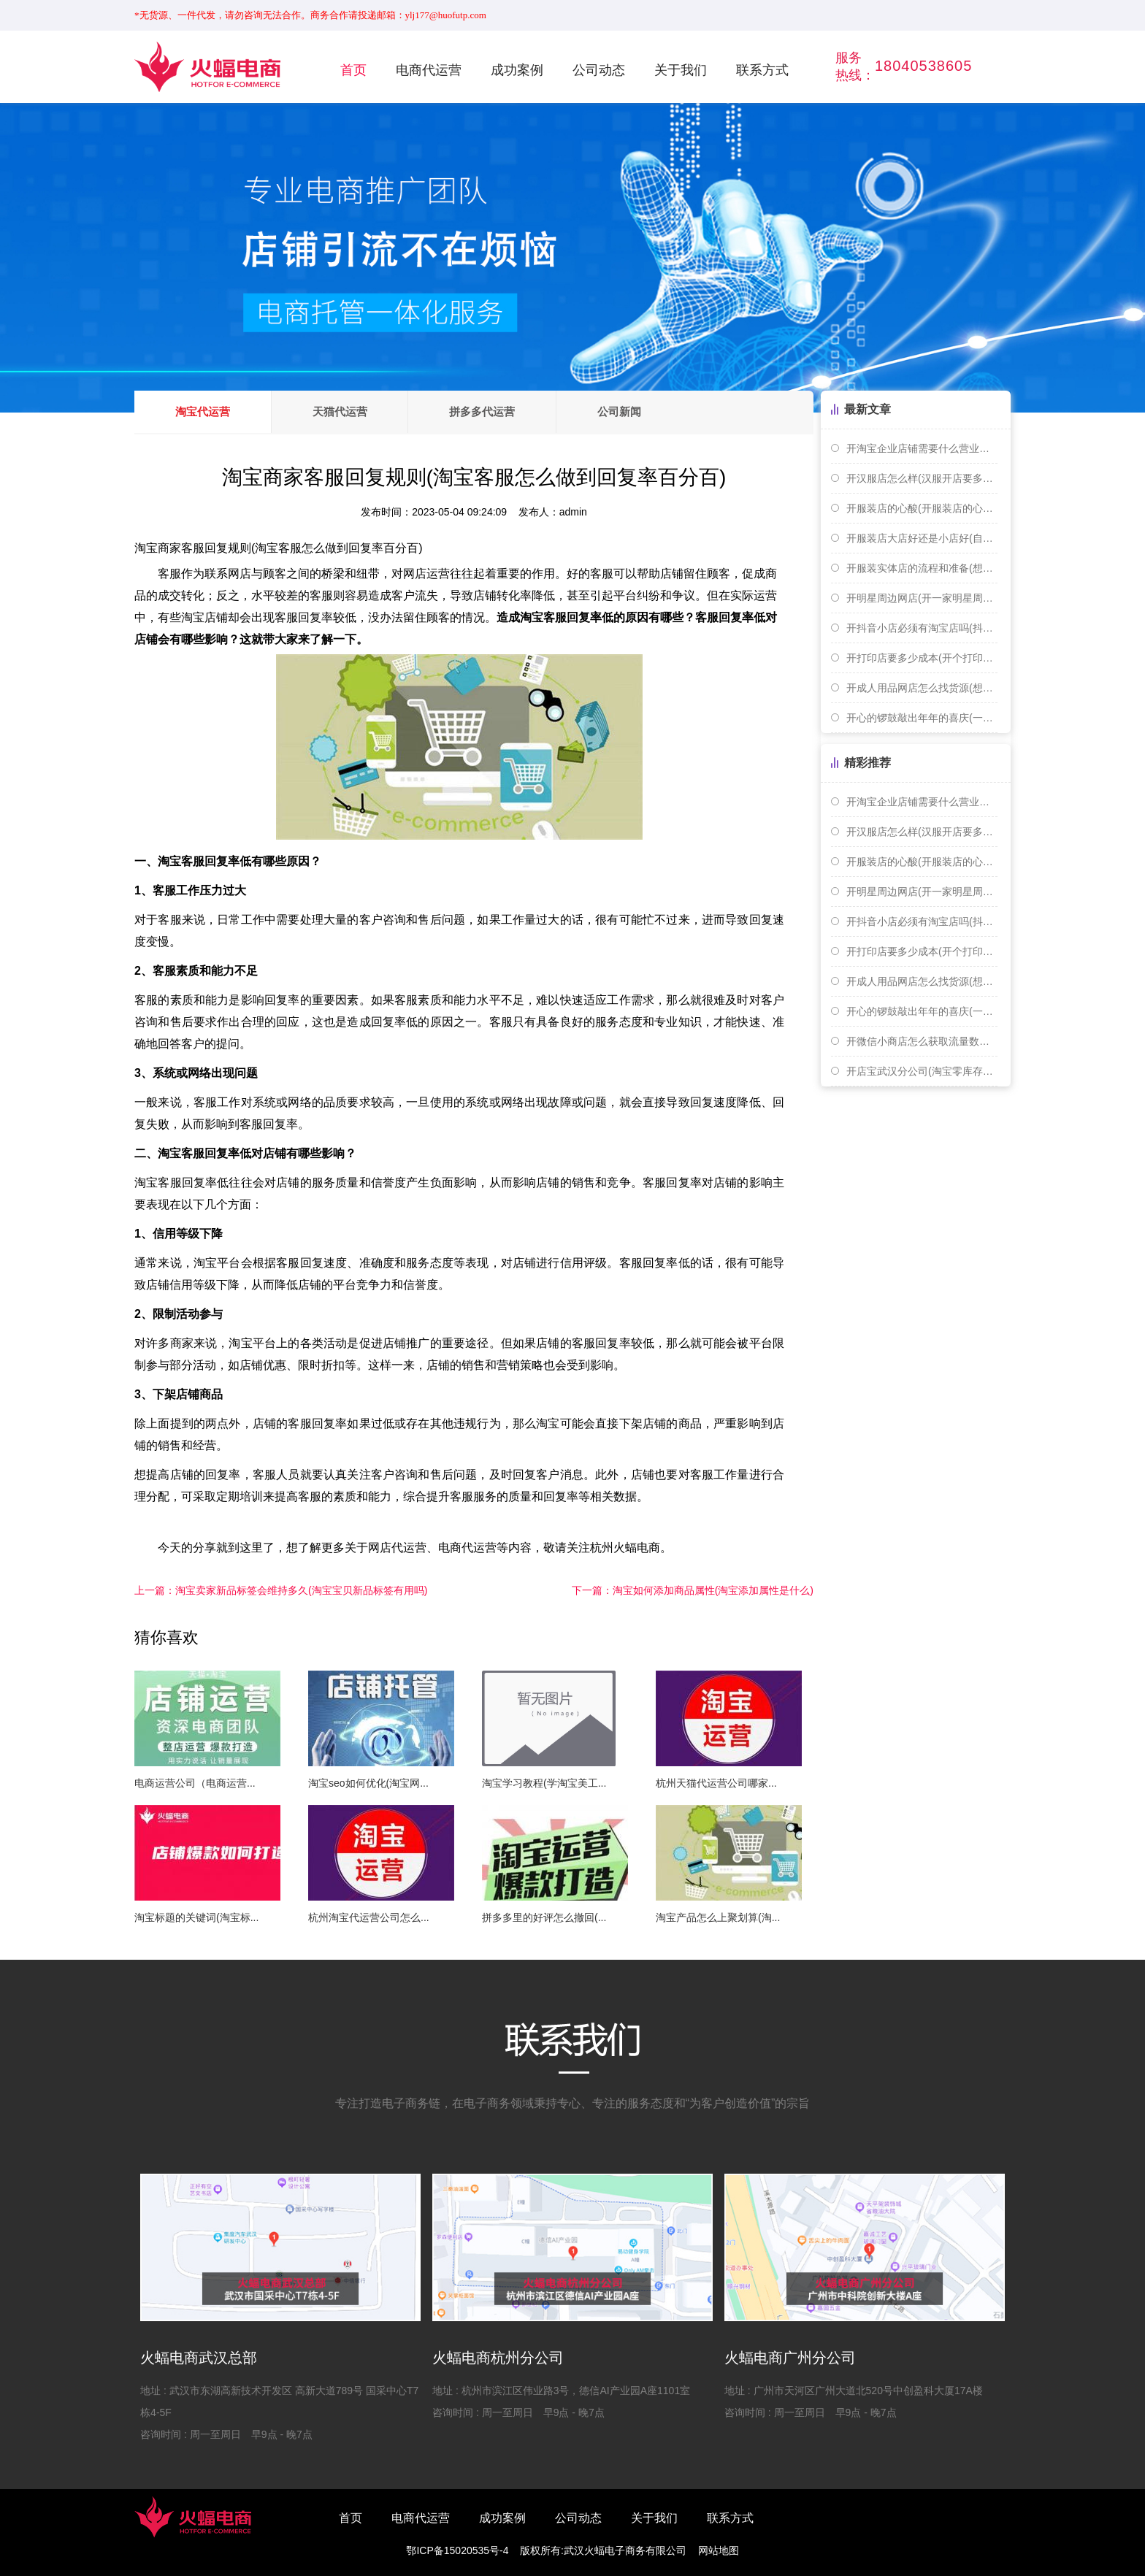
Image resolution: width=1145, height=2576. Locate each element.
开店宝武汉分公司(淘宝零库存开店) (921, 1071)
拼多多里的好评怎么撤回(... (544, 1917)
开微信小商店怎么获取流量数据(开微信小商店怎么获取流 (921, 1041)
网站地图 (718, 2550)
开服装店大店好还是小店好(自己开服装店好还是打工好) (921, 538)
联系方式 (762, 70)
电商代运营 (429, 70)
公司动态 (598, 70)
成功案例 (517, 70)
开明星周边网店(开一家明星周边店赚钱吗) (921, 598)
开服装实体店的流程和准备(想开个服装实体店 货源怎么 (921, 568)
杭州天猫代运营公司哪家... (716, 1783)
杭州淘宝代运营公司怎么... (368, 1917)
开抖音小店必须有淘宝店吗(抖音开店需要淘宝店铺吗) (921, 628)
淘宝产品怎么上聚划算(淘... (718, 1917)
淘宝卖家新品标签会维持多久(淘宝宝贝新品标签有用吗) (280, 1590)
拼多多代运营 (515, 412)
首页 (353, 70)
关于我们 (680, 70)
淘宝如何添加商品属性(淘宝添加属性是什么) (692, 1590)
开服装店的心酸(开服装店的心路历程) (921, 508)
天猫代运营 (359, 412)
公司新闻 (666, 412)
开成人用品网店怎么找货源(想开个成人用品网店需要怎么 (921, 688)
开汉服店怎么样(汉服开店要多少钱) (921, 478)
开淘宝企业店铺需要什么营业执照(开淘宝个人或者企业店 (921, 448)
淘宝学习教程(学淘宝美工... (544, 1783)
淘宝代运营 (209, 412)
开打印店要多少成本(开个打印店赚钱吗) (921, 658)
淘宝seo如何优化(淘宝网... (368, 1783)
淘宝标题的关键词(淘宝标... (196, 1917)
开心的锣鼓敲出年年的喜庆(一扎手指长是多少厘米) (921, 718)
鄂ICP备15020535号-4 (457, 2550)
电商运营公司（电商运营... (195, 1783)
